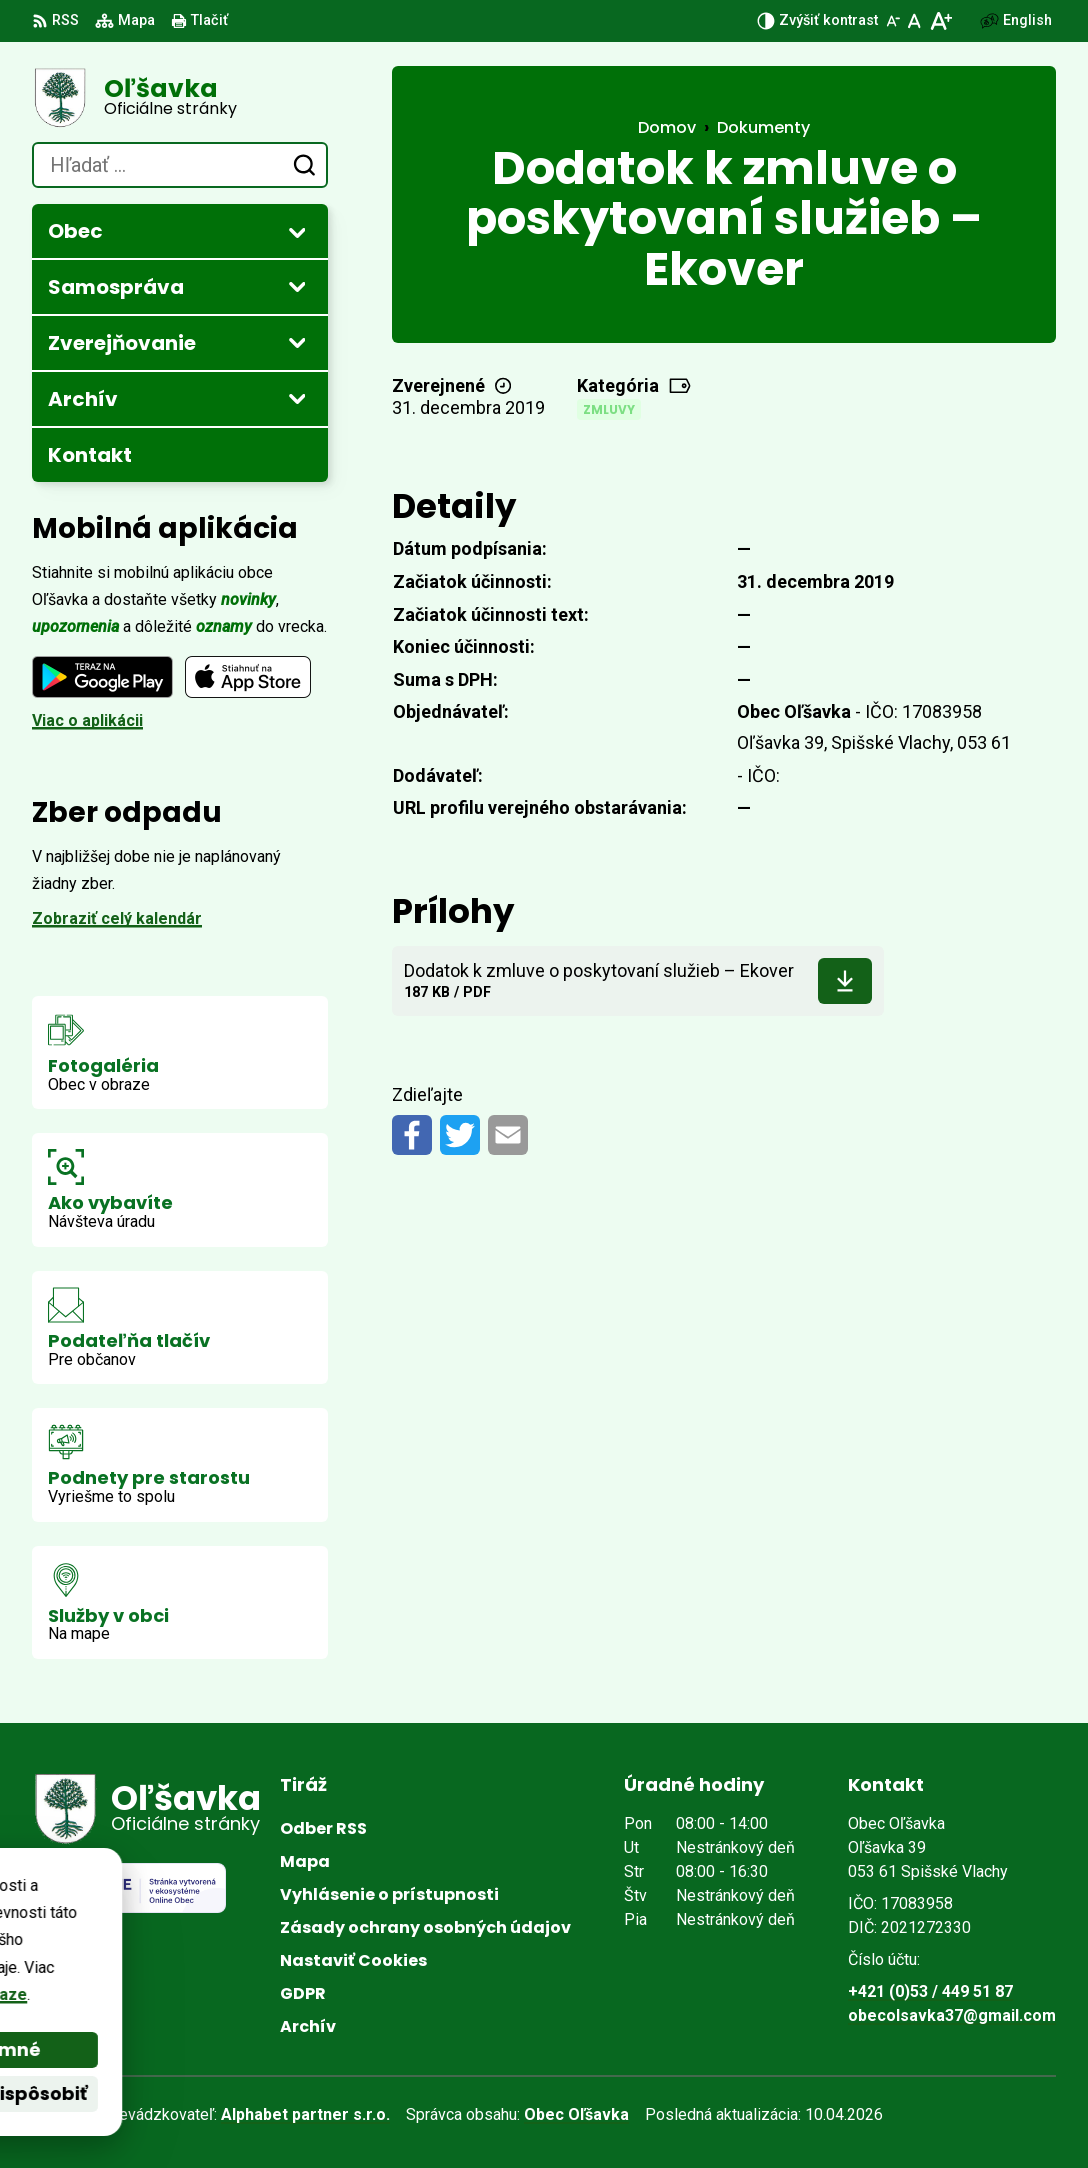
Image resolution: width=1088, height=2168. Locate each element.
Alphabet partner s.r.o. (305, 2114)
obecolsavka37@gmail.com (952, 2015)
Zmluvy (609, 409)
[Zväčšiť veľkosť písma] (940, 21)
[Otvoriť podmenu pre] (297, 232)
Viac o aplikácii (87, 720)
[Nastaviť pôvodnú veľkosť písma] (914, 21)
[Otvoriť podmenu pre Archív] (297, 398)
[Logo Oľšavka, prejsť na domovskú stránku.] (180, 98)
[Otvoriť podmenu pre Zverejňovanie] (297, 342)
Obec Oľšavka (576, 2114)
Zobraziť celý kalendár (117, 918)
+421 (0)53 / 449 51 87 (930, 1991)
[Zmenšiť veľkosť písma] (893, 21)
